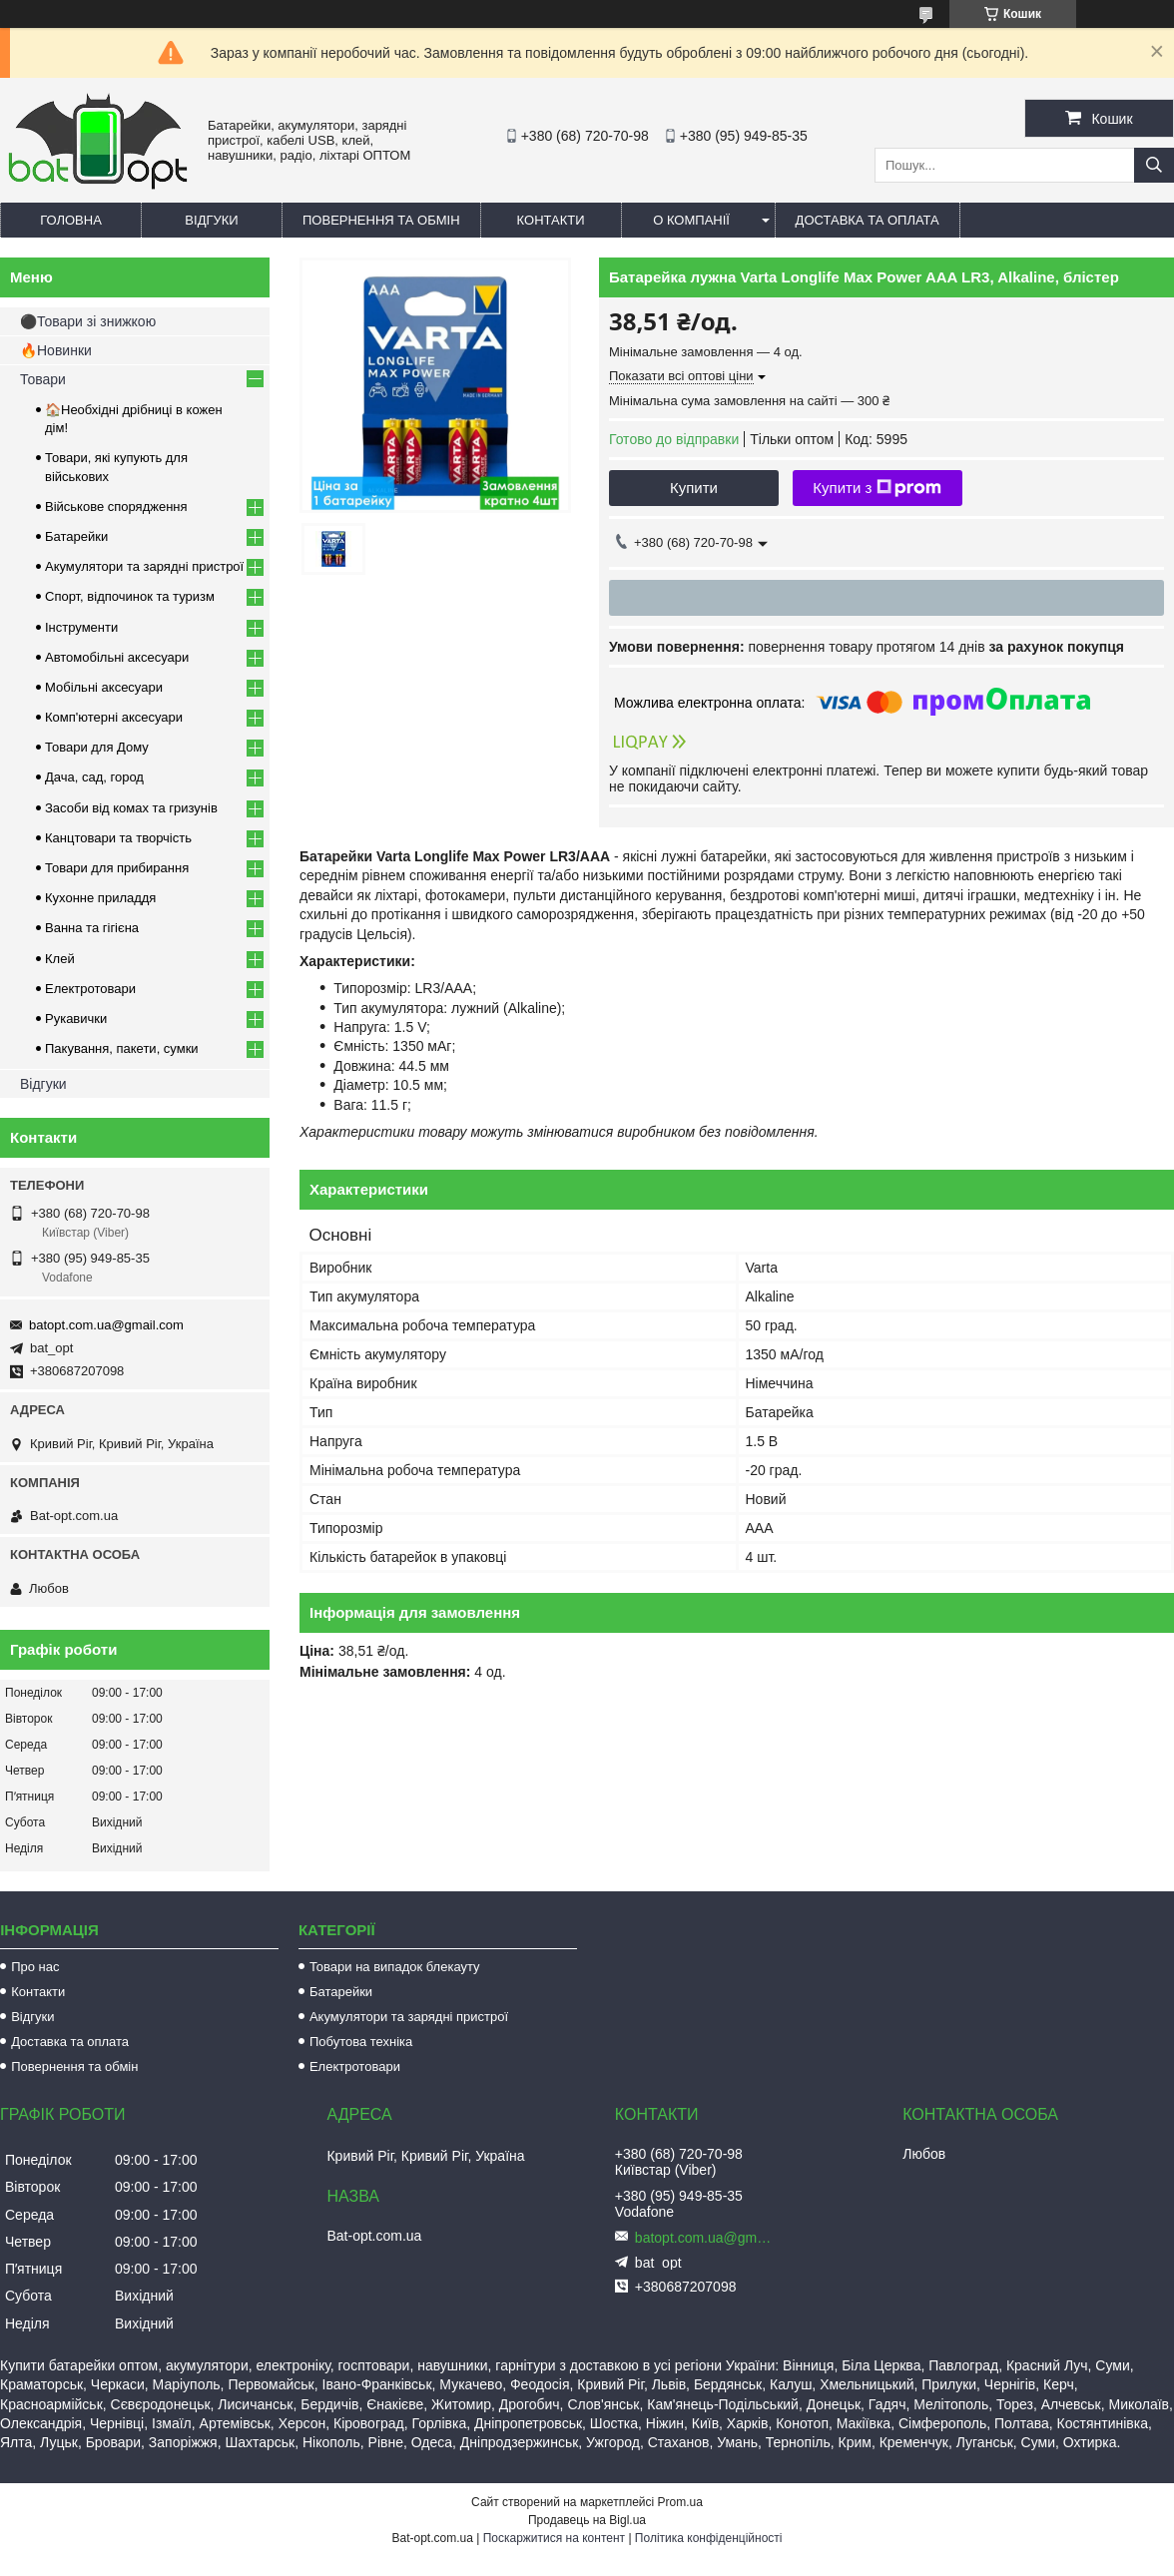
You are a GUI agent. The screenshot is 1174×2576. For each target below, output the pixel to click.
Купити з (877, 488)
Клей (60, 958)
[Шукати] (1154, 165)
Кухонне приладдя (100, 897)
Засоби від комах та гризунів (131, 807)
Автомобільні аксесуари (117, 657)
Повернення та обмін (381, 220)
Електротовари (90, 988)
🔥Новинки (56, 350)
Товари (43, 379)
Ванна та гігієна (92, 927)
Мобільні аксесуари (104, 687)
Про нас (35, 1966)
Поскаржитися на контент (554, 2538)
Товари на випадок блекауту (394, 1966)
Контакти (551, 220)
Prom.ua (680, 2502)
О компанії (691, 220)
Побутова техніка (360, 2041)
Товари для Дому (97, 747)
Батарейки (76, 536)
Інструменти (81, 627)
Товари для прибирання (117, 867)
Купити (694, 487)
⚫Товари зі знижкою (88, 321)
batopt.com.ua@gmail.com (106, 1324)
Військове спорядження (116, 506)
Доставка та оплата (867, 220)
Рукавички (76, 1018)
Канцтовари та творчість (118, 837)
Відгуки (211, 220)
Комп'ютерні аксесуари (114, 717)
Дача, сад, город (94, 777)
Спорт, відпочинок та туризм (130, 596)
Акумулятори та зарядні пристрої (144, 566)
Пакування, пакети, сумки (122, 1048)
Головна (71, 220)
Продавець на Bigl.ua (587, 2520)
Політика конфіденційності (709, 2538)
